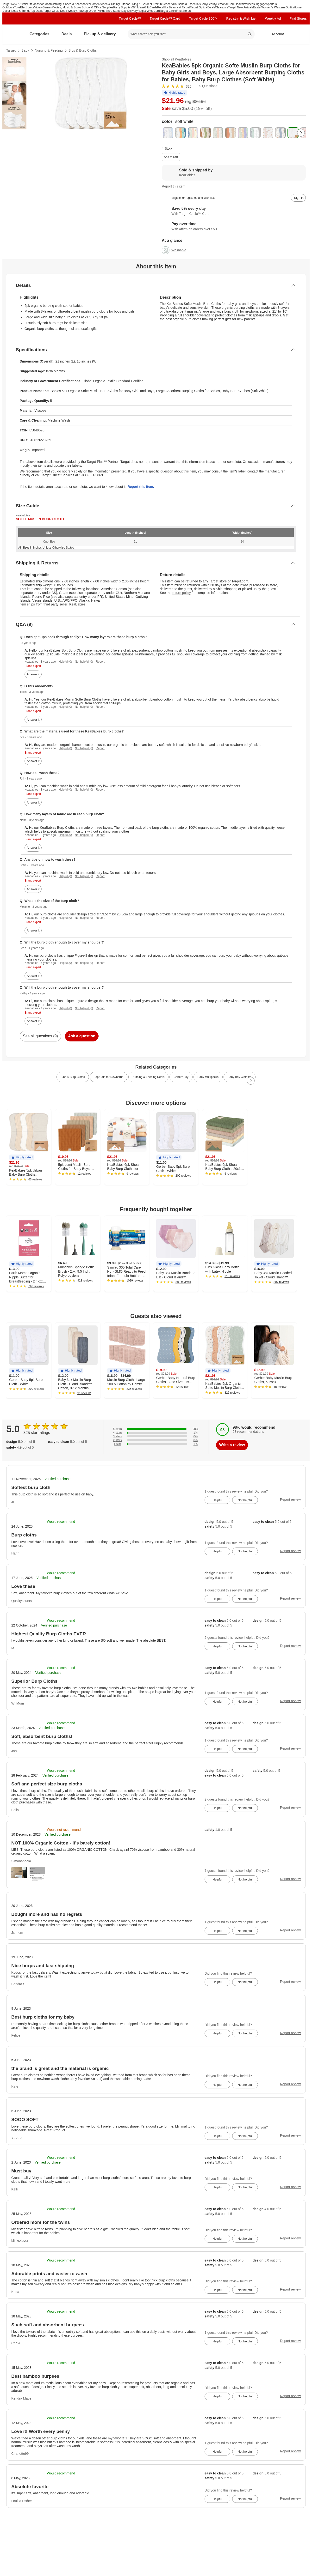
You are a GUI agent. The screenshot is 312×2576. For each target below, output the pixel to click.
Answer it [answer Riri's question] (33, 802)
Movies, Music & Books (66, 7)
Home (94, 4)
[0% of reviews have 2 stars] (156, 1440)
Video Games (43, 7)
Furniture (157, 4)
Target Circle (168, 10)
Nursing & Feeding (49, 50)
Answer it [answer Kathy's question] (33, 1021)
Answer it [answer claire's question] (33, 847)
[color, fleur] (218, 132)
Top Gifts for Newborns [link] (108, 1077)
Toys (17, 7)
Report (100, 661)
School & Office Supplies (97, 7)
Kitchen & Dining (108, 4)
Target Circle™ (130, 18)
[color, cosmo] (180, 132)
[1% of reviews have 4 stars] (156, 1432)
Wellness (249, 4)
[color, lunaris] (243, 132)
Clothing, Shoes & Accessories (70, 4)
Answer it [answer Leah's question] (33, 976)
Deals (211, 7)
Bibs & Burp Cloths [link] (73, 1077)
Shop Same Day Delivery (122, 10)
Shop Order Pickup (93, 10)
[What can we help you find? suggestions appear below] (191, 34)
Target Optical (199, 7)
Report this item (173, 186)
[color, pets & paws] (280, 132)
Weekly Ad (74, 10)
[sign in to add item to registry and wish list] (298, 198)
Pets (160, 7)
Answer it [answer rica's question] (33, 761)
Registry (143, 10)
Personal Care (225, 4)
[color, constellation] (168, 132)
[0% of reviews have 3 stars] (156, 1436)
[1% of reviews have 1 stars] (156, 1444)
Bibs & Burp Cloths (83, 50)
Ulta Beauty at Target (176, 7)
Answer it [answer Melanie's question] (33, 930)
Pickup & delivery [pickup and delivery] (101, 34)
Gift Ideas (138, 7)
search (250, 34)
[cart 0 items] (299, 34)
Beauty (211, 4)
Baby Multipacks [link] (208, 1077)
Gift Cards (150, 7)
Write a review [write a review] (232, 1445)
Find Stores (183, 10)
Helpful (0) (65, 661)
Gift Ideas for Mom (39, 4)
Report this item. (140, 487)
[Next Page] (301, 133)
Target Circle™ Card (165, 18)
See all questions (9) (40, 1036)
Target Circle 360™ (203, 18)
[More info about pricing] (272, 103)
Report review (290, 1499)
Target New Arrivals (14, 4)
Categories (41, 34)
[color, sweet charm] (305, 132)
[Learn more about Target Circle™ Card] (234, 211)
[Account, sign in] (275, 34)
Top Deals (36, 10)
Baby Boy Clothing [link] (239, 1077)
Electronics (27, 7)
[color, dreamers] (193, 132)
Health (239, 4)
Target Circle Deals (55, 10)
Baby (204, 4)
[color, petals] (268, 132)
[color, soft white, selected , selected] (293, 132)
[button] (174, 93)
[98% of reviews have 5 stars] (156, 1429)
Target (11, 50)
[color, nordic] (255, 132)
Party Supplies (122, 7)
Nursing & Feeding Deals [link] (148, 1077)
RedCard (154, 10)
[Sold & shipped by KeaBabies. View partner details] (234, 173)
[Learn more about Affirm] (234, 226)
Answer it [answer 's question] (33, 674)
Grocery (168, 4)
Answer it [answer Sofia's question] (33, 889)
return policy (181, 593)
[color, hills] (230, 132)
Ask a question (81, 1036)
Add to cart (171, 157)
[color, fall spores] (205, 132)
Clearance (221, 7)
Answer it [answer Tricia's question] (33, 719)
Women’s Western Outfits (277, 7)
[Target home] (13, 34)
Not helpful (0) (84, 661)
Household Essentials (187, 4)
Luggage (260, 4)
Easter (257, 7)
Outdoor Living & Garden (135, 4)
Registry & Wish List (241, 18)
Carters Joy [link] (181, 1077)
